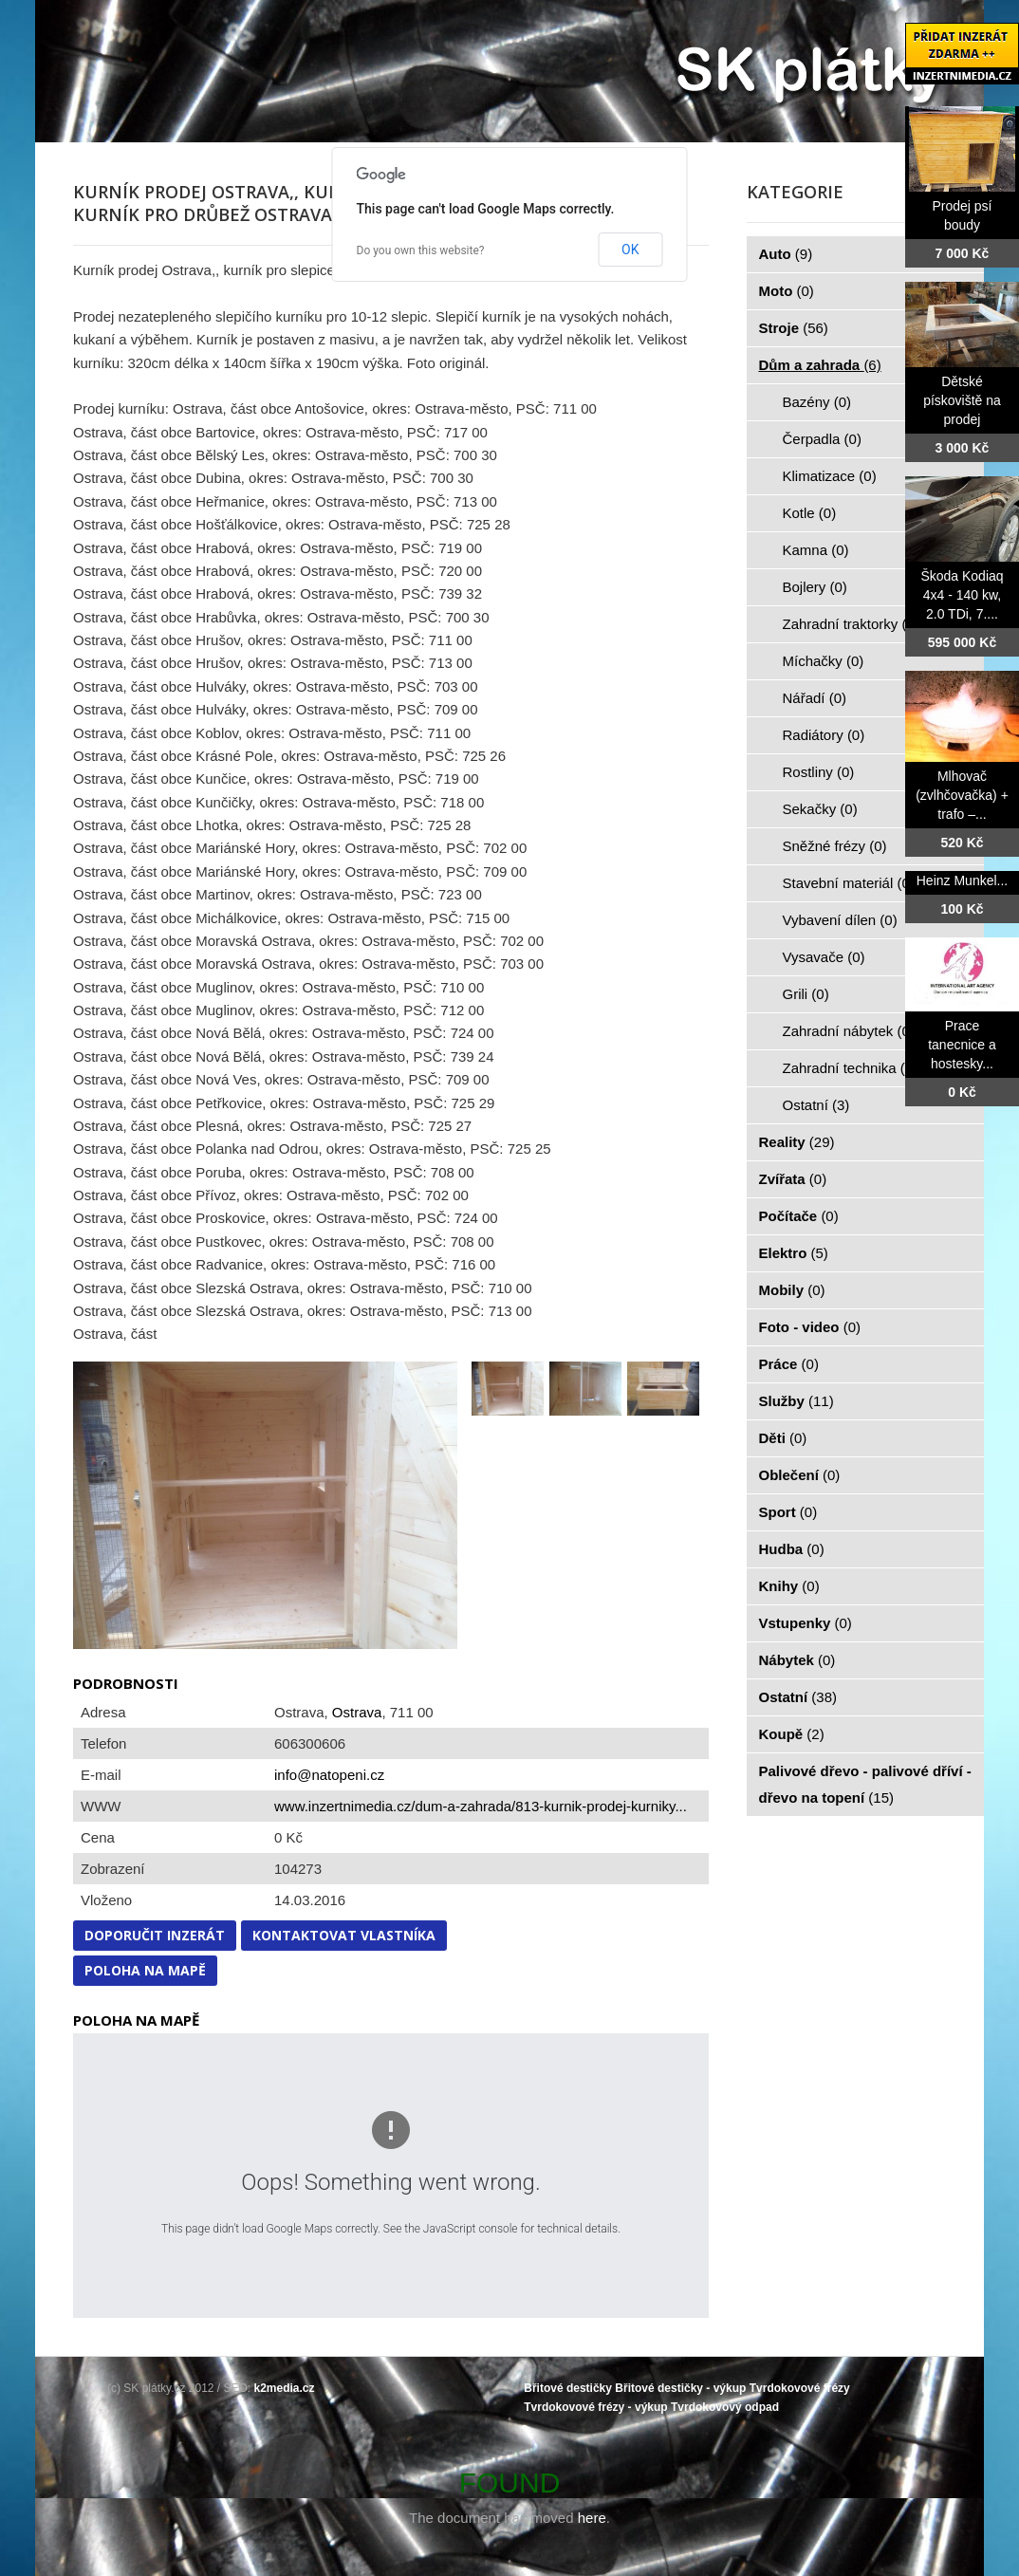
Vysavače (824, 957)
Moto (786, 291)
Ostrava (357, 1712)
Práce (789, 1364)
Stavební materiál (849, 883)
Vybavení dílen (840, 920)
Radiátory (824, 735)
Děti (783, 1438)
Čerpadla (822, 439)
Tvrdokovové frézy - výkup (595, 2407)
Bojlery (815, 587)
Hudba (791, 1549)
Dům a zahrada (820, 365)
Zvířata (793, 1179)
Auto (786, 254)
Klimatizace (830, 476)
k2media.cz (284, 2388)
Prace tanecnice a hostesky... (962, 1044)
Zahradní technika (850, 1068)
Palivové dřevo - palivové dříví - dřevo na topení (865, 1784)
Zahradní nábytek (849, 1031)
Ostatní (816, 1105)
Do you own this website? (421, 250)
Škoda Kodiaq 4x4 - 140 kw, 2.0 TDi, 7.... (961, 594)
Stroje (793, 328)
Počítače (799, 1216)
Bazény (817, 402)
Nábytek (797, 1660)
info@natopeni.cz (329, 1775)
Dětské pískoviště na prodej (962, 400)
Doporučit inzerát (154, 1935)
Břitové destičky (568, 2388)
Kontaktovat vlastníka (343, 1935)
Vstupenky (805, 1623)
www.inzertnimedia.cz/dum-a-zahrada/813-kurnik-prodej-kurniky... (480, 1806)
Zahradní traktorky (851, 624)
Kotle (810, 513)
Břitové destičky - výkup (680, 2388)
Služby (796, 1401)
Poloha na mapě (145, 1970)
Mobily (792, 1290)
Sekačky (820, 809)
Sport (788, 1512)
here (592, 2518)
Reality (797, 1142)
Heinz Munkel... (962, 880)
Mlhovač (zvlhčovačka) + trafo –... (962, 795)
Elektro (793, 1253)
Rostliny (819, 772)
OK (630, 249)
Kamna (816, 550)
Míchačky (823, 661)
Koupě (791, 1734)
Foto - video (810, 1327)
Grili (806, 994)
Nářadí (815, 698)
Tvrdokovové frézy (800, 2388)
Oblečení (800, 1475)
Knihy (789, 1586)
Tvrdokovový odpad (725, 2407)
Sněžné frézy (835, 846)
